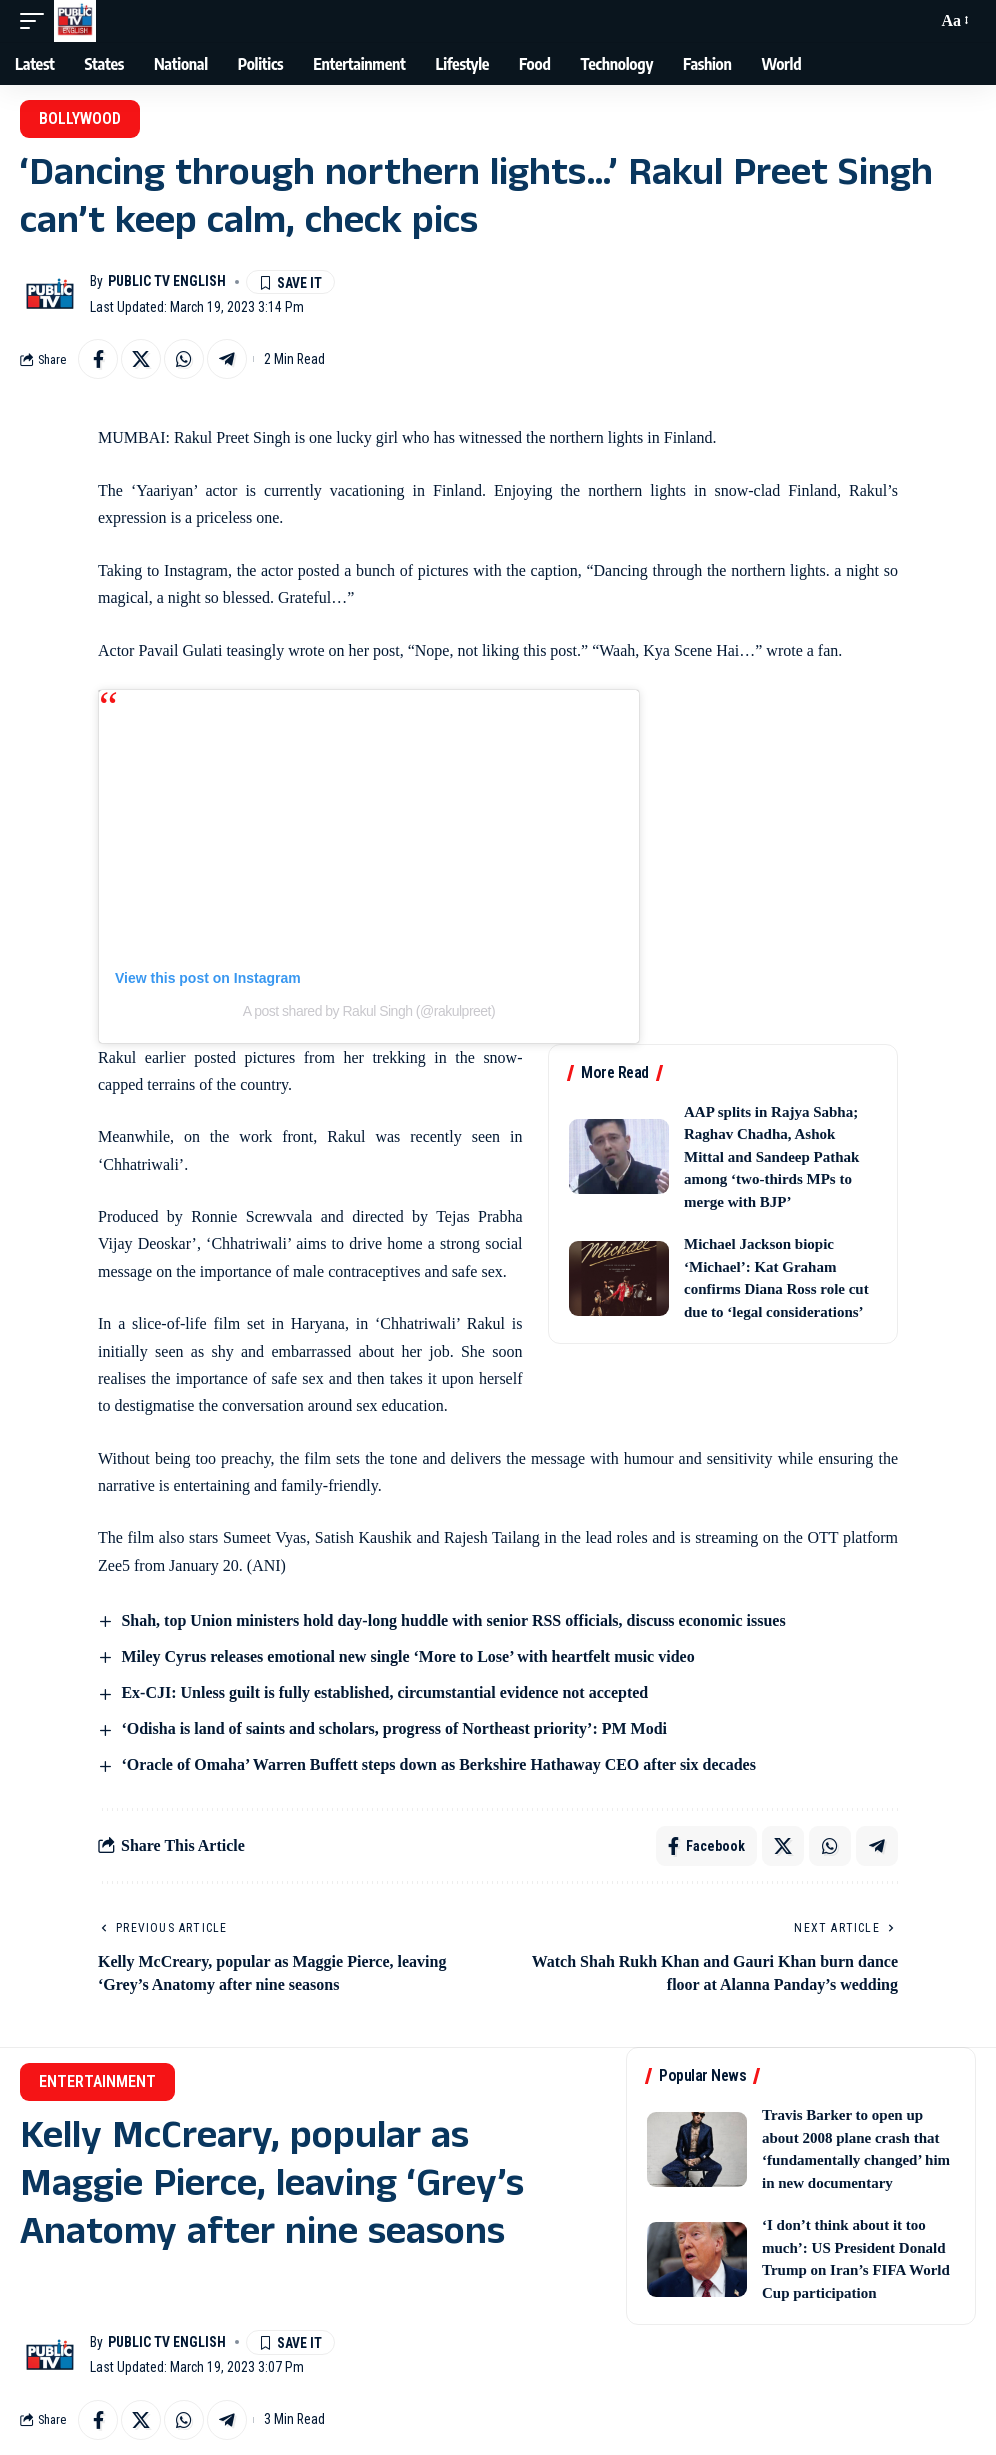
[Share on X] (141, 359)
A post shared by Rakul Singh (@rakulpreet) (369, 1011)
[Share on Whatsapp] (184, 359)
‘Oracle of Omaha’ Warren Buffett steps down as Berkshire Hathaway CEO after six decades (438, 1764)
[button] (37, 21)
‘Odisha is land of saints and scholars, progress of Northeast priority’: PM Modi (394, 1728)
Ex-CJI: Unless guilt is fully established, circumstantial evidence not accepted (384, 1692)
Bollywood (80, 118)
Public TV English (167, 281)
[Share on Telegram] (227, 359)
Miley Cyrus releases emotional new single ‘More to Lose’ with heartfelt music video (407, 1656)
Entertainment (97, 2081)
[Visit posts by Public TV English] (50, 294)
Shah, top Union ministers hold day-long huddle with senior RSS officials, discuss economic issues (453, 1620)
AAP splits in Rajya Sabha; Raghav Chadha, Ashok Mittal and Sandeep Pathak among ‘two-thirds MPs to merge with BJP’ (771, 1157)
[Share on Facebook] (98, 359)
